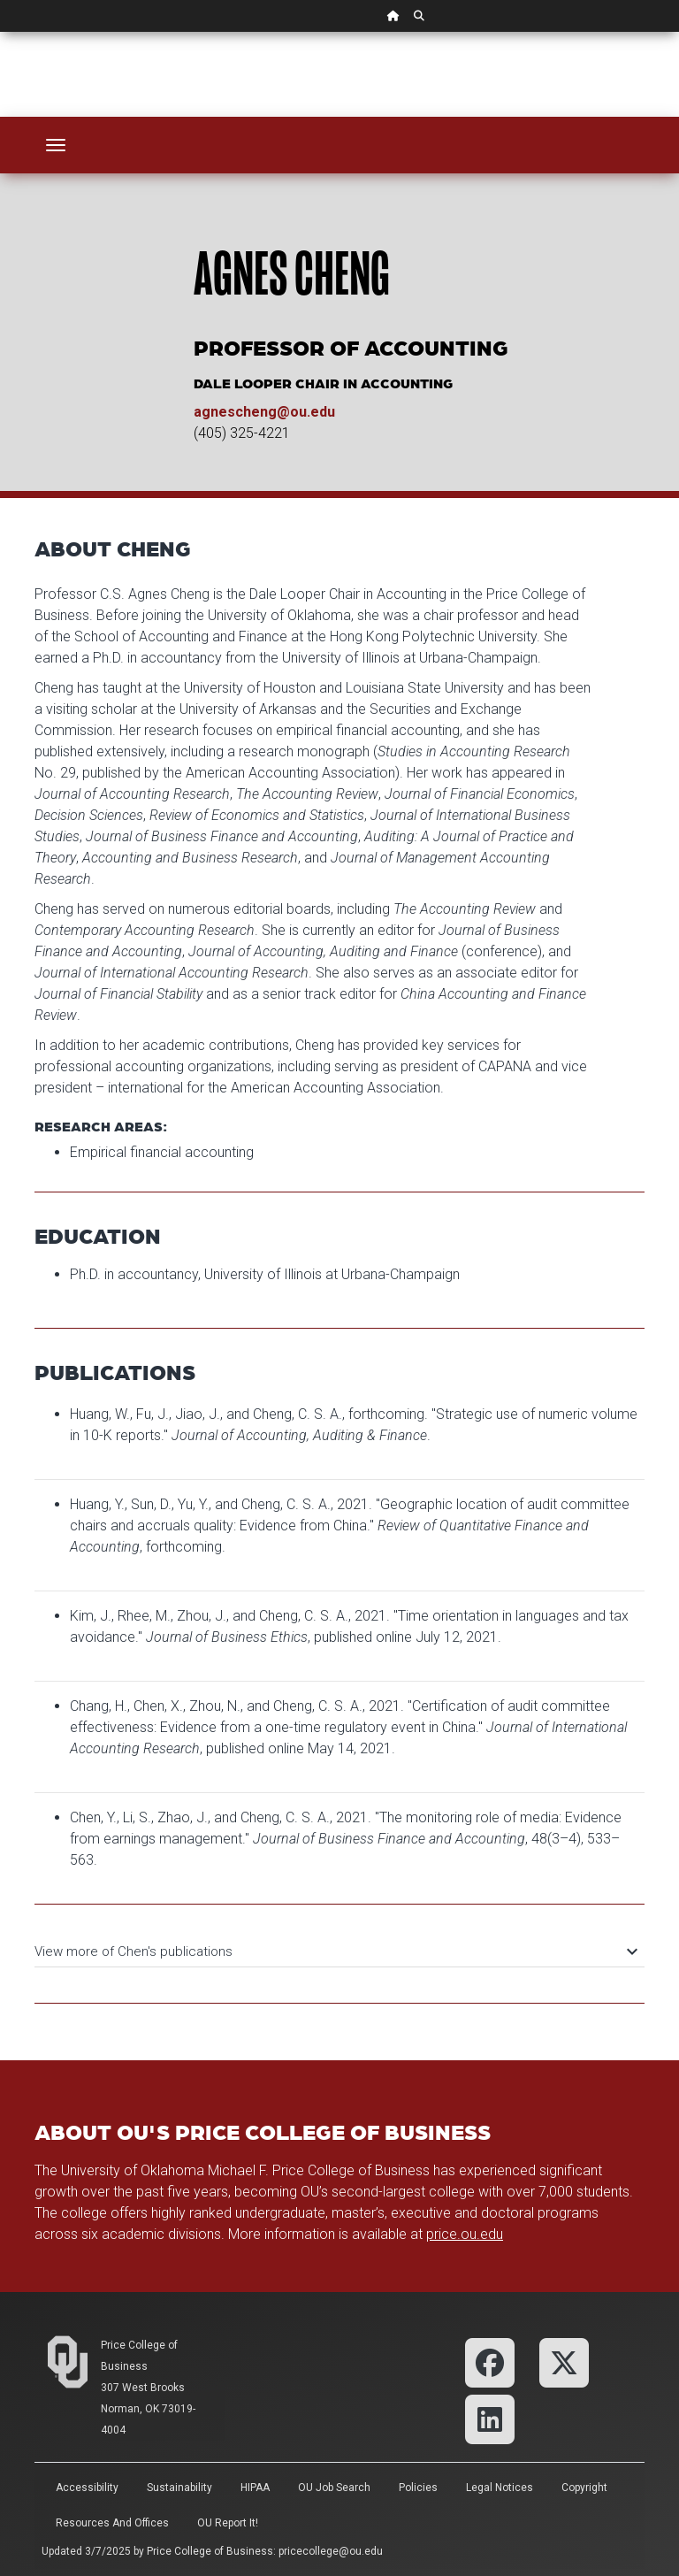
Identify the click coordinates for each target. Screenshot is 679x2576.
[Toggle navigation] (55, 145)
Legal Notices (499, 2487)
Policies (418, 2487)
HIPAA (255, 2487)
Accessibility (87, 2487)
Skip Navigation (0, 32)
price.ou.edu (464, 2234)
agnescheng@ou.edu (264, 411)
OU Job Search (334, 2487)
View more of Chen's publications (335, 1951)
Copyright (584, 2487)
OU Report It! (227, 2523)
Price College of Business (210, 2551)
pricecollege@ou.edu (330, 2551)
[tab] (339, 1943)
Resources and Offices (112, 2523)
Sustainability (179, 2487)
